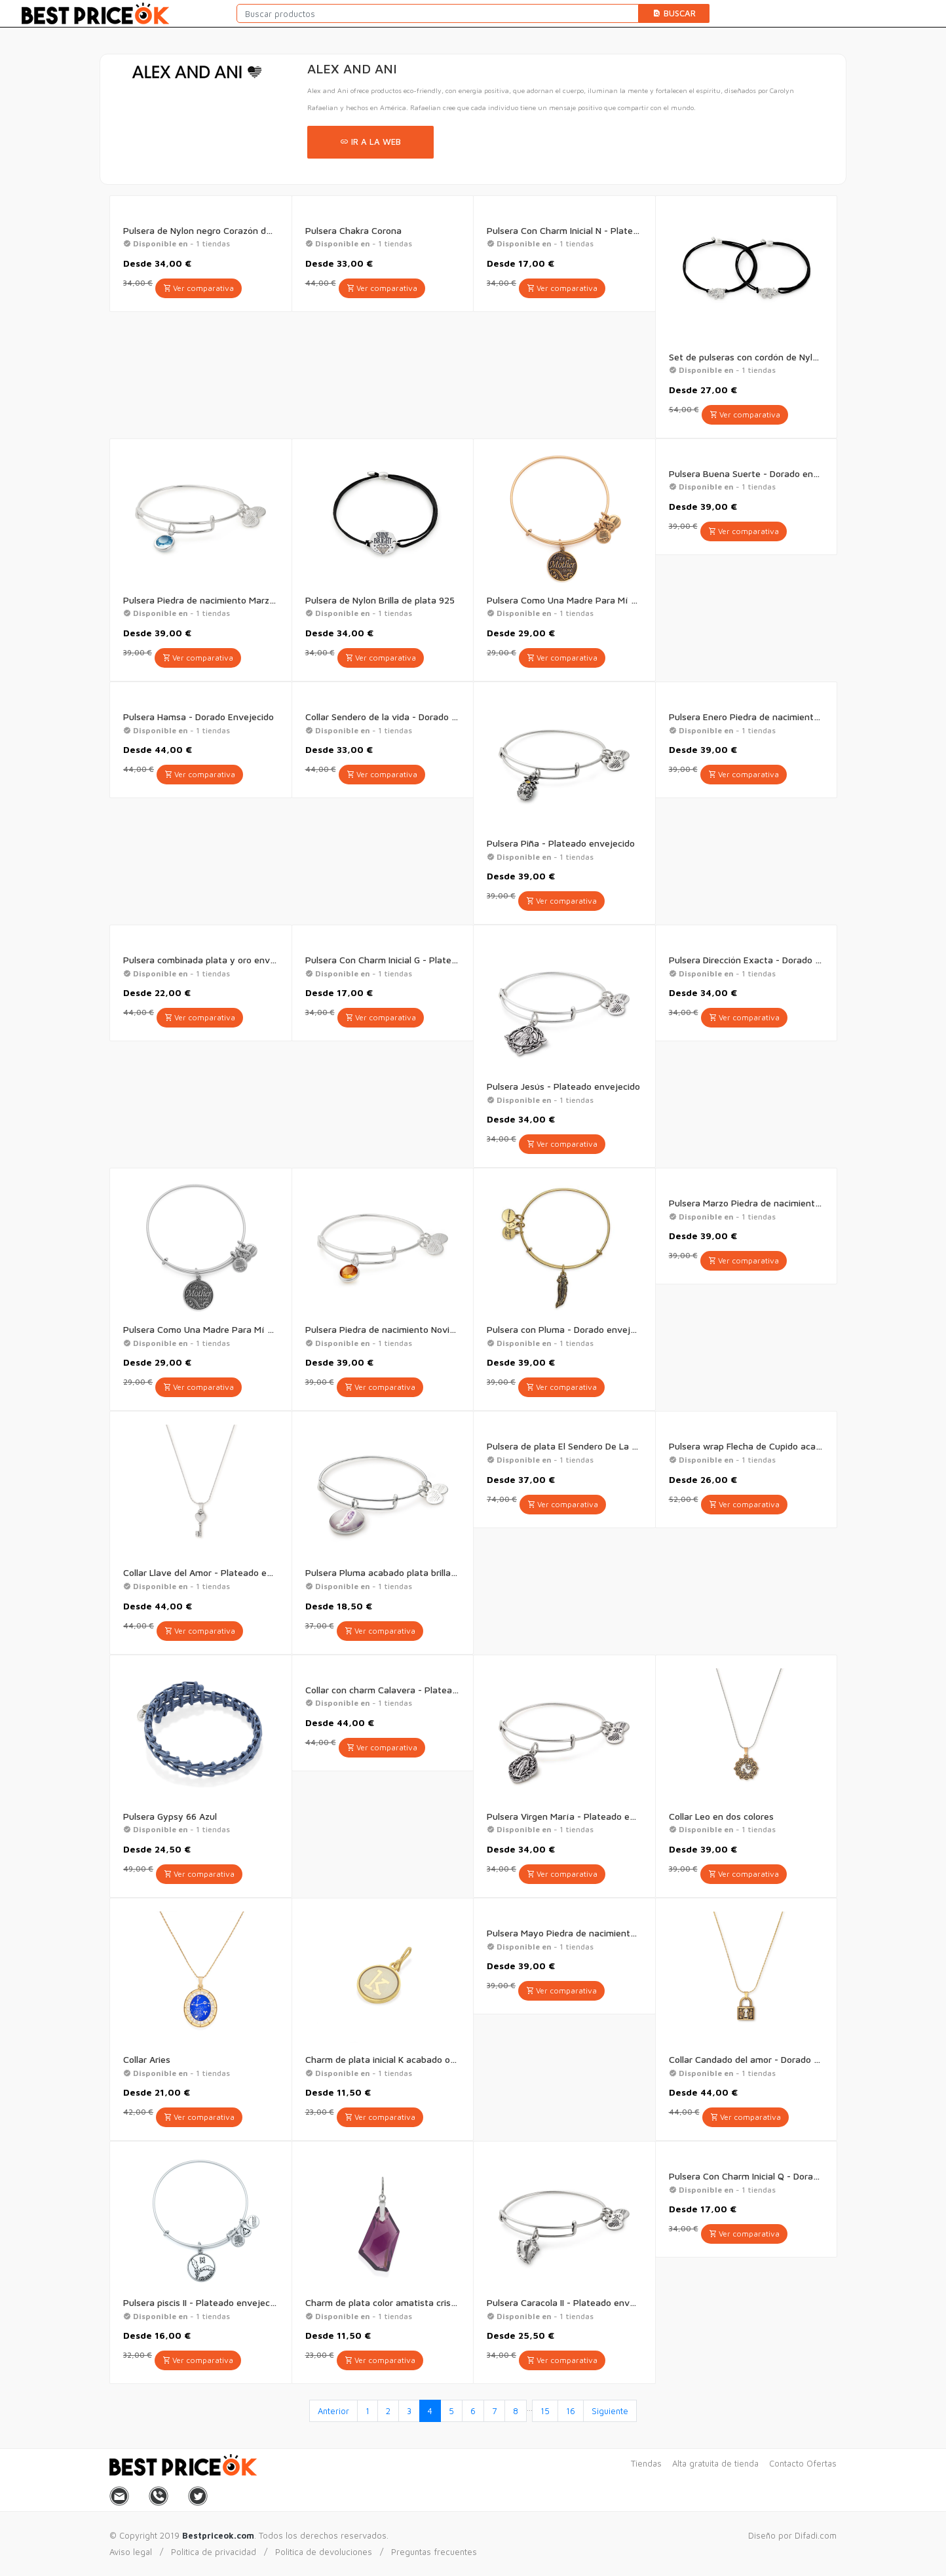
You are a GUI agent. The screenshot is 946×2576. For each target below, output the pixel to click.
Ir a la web (370, 141)
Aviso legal (130, 2552)
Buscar (674, 13)
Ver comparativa (198, 288)
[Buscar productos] (437, 13)
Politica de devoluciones (323, 2552)
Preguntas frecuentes (434, 2552)
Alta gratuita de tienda (715, 2463)
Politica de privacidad (213, 2552)
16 (570, 2411)
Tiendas (646, 2463)
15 (545, 2411)
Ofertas (821, 2463)
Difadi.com (816, 2535)
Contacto (786, 2463)
